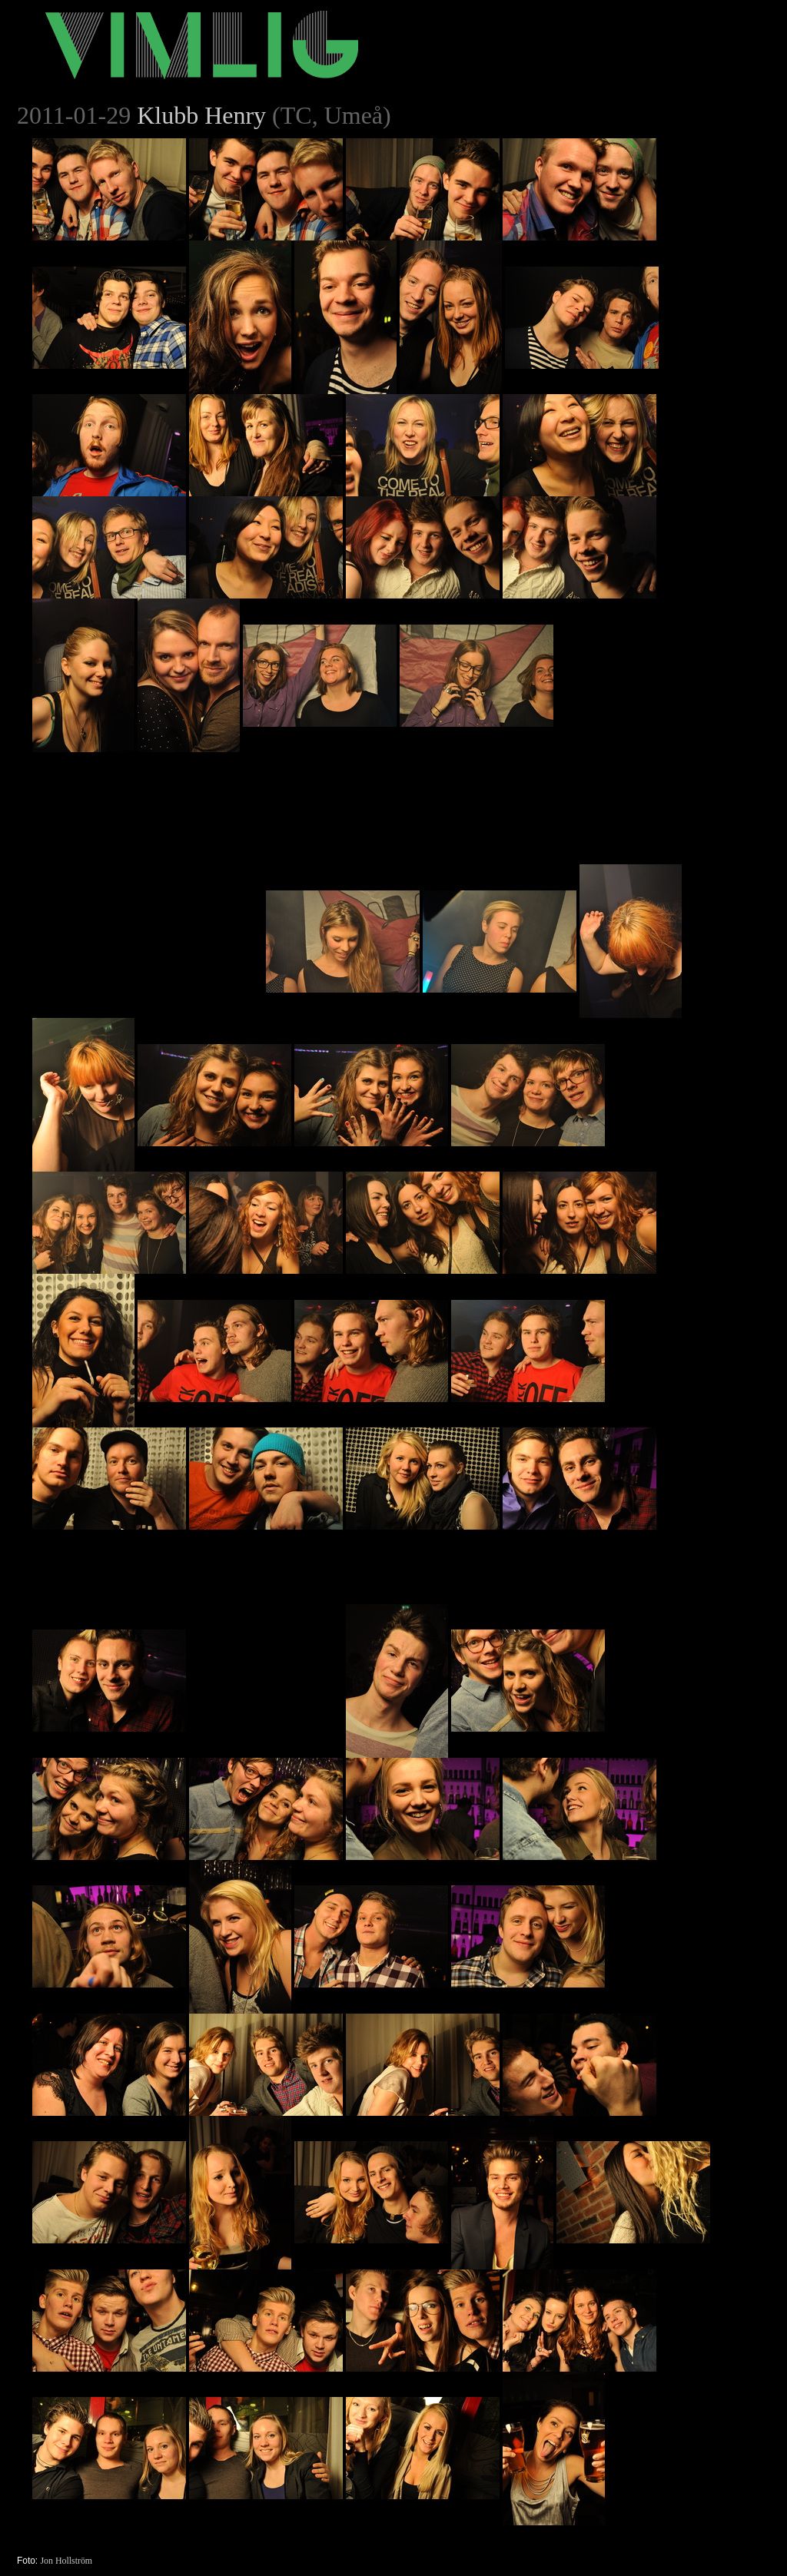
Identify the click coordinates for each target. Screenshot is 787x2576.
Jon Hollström (66, 2560)
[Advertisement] (147, 848)
